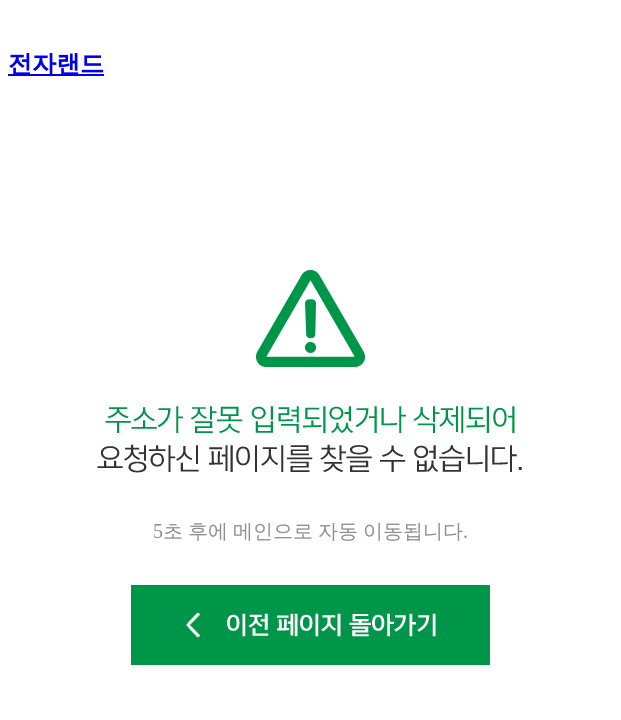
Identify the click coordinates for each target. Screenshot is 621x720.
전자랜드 (56, 64)
